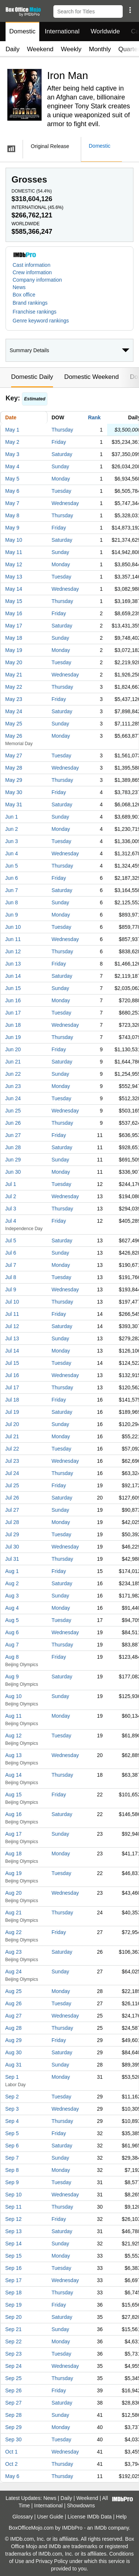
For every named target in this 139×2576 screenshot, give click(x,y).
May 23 (13, 699)
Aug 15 (13, 1794)
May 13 (13, 577)
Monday (61, 479)
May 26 (13, 736)
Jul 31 (12, 1559)
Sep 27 (13, 2403)
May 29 (13, 780)
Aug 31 (13, 2065)
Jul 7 (10, 1265)
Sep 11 (13, 2207)
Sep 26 (13, 2390)
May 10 (13, 540)
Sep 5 (12, 2133)
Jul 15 (12, 1363)
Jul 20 (12, 1424)
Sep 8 (12, 2170)
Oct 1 (11, 2452)
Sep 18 (13, 2292)
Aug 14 (13, 1775)
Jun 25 (13, 1111)
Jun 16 (13, 1000)
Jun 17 (13, 1013)
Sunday (60, 466)
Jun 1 (11, 817)
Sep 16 (13, 2268)
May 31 (13, 804)
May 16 (13, 613)
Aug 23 (13, 1952)
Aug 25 (13, 1991)
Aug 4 (12, 1608)
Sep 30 (13, 2439)
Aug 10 (13, 1696)
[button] (130, 10)
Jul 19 (12, 1412)
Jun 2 (11, 829)
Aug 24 (13, 1971)
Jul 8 (10, 1277)
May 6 (12, 491)
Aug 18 (13, 1853)
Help (121, 2517)
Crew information (32, 272)
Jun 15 (13, 988)
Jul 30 (12, 1547)
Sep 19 (13, 2305)
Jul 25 (12, 1485)
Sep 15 (13, 2256)
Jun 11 (13, 939)
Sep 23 (13, 2354)
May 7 (12, 503)
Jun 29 (13, 1160)
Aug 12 (13, 1735)
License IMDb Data (89, 2517)
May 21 (13, 675)
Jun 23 (13, 1086)
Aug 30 (13, 2052)
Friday (59, 442)
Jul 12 (12, 1326)
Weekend (40, 49)
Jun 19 (13, 1037)
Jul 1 (10, 1184)
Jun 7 (11, 890)
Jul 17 (12, 1387)
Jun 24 (13, 1098)
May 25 (13, 724)
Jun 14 (13, 976)
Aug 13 (13, 1755)
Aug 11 (13, 1716)
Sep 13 (13, 2231)
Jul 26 (12, 1498)
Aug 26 (13, 2003)
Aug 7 (12, 1645)
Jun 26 (13, 1123)
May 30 (13, 792)
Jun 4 (11, 853)
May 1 (12, 430)
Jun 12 (13, 951)
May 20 (13, 662)
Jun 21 (13, 1062)
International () (37, 207)
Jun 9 (11, 915)
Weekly (71, 49)
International (62, 31)
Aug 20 (13, 1893)
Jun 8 (11, 902)
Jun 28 (13, 1147)
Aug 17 (13, 1834)
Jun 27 (13, 1135)
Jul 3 (10, 1209)
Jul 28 (12, 1522)
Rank (94, 417)
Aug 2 (12, 1583)
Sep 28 (13, 2415)
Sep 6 (12, 2146)
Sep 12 (13, 2219)
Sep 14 (13, 2243)
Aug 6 (12, 1632)
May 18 (13, 638)
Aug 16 (13, 1814)
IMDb (100, 2528)
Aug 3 (12, 1596)
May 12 (13, 564)
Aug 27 (13, 2016)
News (19, 287)
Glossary (22, 2517)
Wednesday (65, 503)
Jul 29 (12, 1534)
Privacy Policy (52, 2561)
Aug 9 (12, 1676)
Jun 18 (13, 1025)
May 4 (12, 466)
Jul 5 (10, 1240)
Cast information (31, 265)
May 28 (13, 768)
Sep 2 (12, 2097)
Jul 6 (10, 1253)
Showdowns (81, 2505)
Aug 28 (13, 2028)
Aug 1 (12, 1571)
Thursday (62, 430)
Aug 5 (12, 1620)
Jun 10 (13, 927)
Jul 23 (12, 1461)
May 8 (12, 515)
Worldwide (105, 31)
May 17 (13, 626)
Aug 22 (13, 1932)
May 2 (12, 442)
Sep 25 (13, 2378)
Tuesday (61, 491)
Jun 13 (13, 964)
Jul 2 (10, 1196)
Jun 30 (13, 1172)
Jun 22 (13, 1074)
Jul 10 (12, 1302)
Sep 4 (12, 2121)
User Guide (50, 2517)
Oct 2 (11, 2464)
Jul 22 (12, 1449)
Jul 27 (12, 1510)
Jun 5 (11, 866)
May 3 (12, 454)
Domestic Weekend (91, 376)
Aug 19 (13, 1873)
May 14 (13, 589)
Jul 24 (12, 1473)
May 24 (13, 711)
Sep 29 (13, 2427)
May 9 (12, 528)
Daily (13, 49)
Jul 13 (12, 1338)
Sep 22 (13, 2341)
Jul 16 (12, 1375)
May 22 (13, 687)
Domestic (22, 31)
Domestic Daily (32, 376)
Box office (24, 295)
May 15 (13, 601)
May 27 (13, 755)
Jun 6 (11, 878)
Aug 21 (13, 1912)
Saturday (62, 454)
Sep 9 (12, 2182)
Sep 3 (12, 2109)
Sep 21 (13, 2329)
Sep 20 (13, 2317)
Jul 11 (12, 1314)
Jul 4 (10, 1221)
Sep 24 (13, 2366)
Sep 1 (12, 2077)
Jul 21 (12, 1436)
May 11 (13, 552)
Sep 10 (13, 2195)
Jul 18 (12, 1400)
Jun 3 (11, 841)
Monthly (100, 49)
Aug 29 (13, 2040)
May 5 (12, 479)
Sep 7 (12, 2158)
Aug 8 (12, 1657)
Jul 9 (10, 1289)
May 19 (13, 650)
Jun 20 (13, 1049)
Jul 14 (12, 1351)
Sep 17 (13, 2280)
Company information (37, 280)
